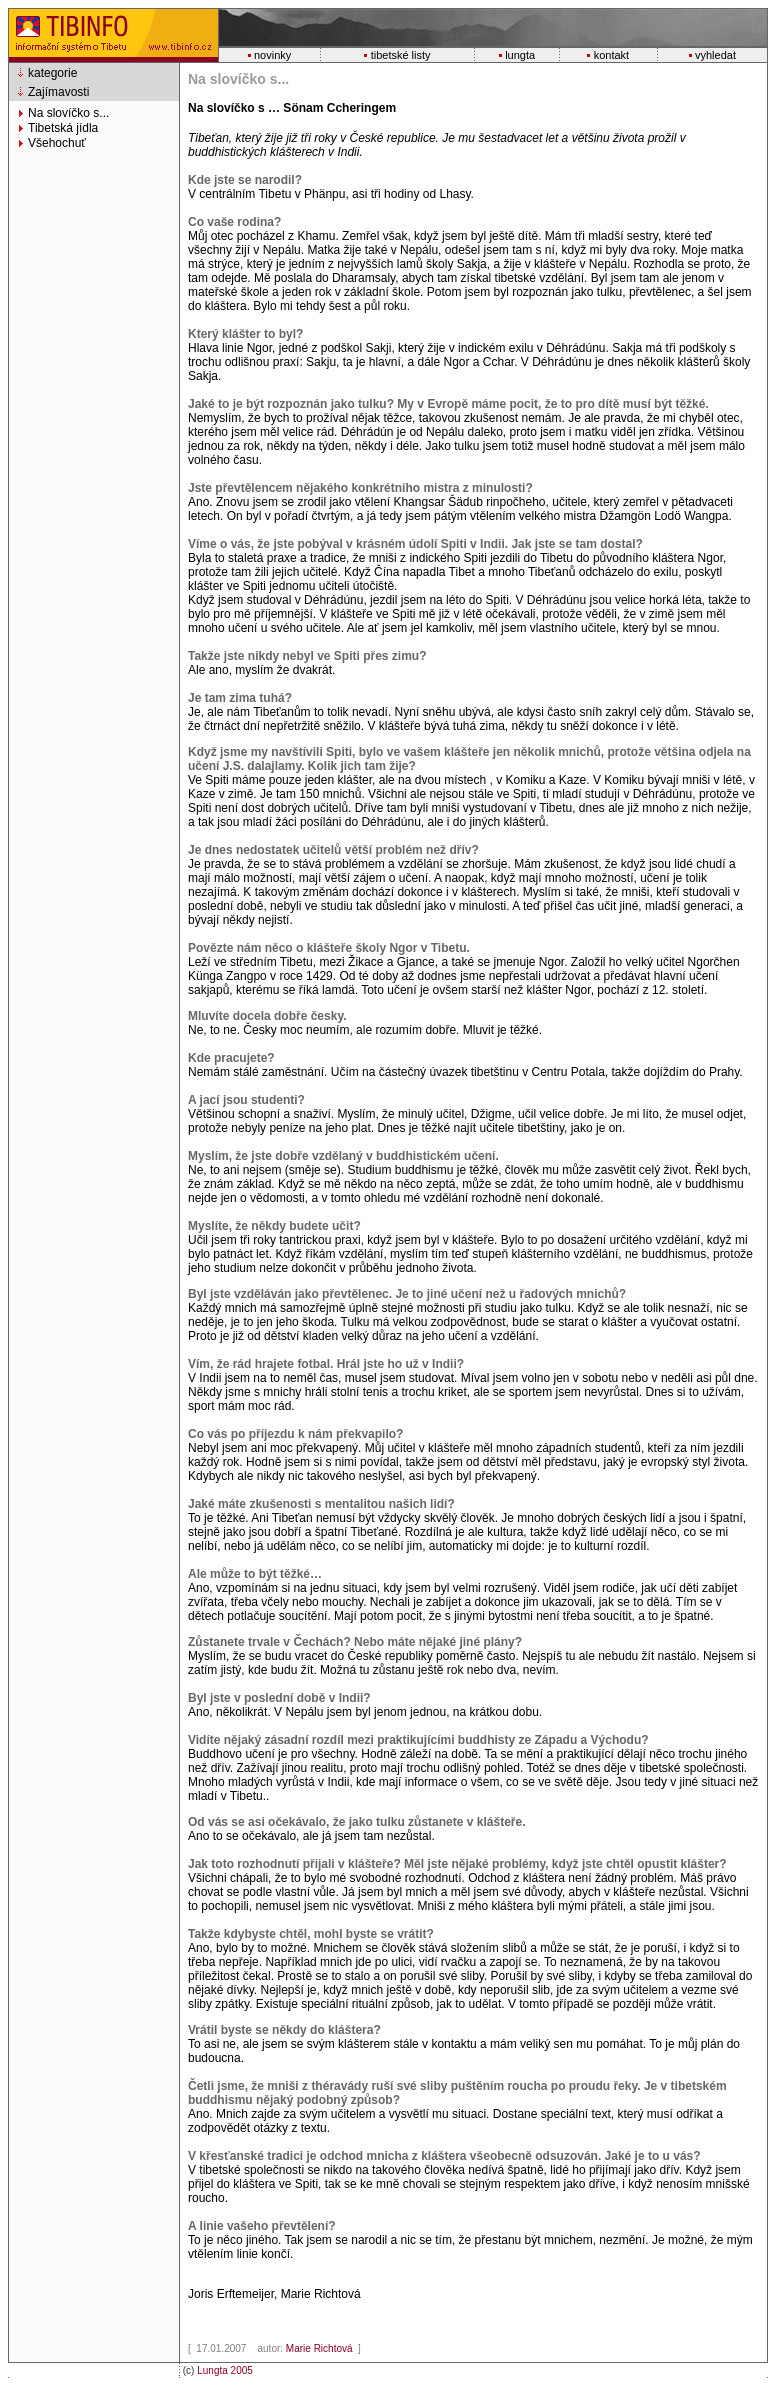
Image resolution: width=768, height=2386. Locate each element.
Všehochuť (57, 143)
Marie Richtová (320, 2348)
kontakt (611, 55)
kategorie (52, 73)
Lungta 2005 (225, 2370)
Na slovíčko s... (68, 113)
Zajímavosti (58, 92)
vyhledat (715, 55)
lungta (520, 55)
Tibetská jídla (63, 128)
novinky (272, 55)
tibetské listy (401, 55)
